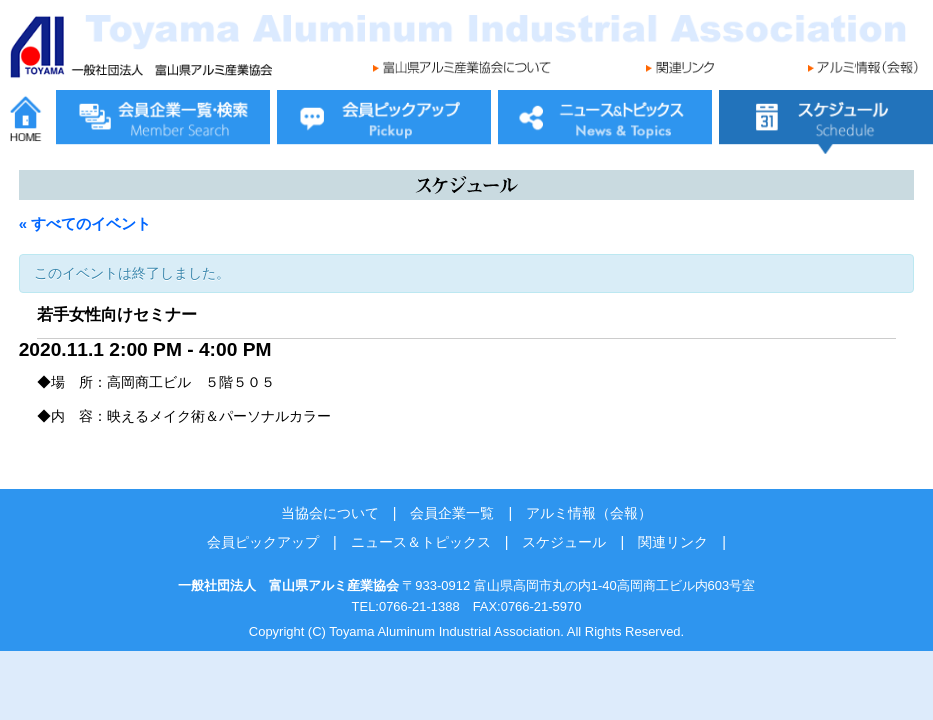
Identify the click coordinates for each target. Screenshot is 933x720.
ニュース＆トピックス (421, 542)
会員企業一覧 (452, 513)
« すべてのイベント (85, 223)
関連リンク (673, 542)
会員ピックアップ (263, 542)
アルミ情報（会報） (589, 513)
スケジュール (564, 542)
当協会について (330, 513)
